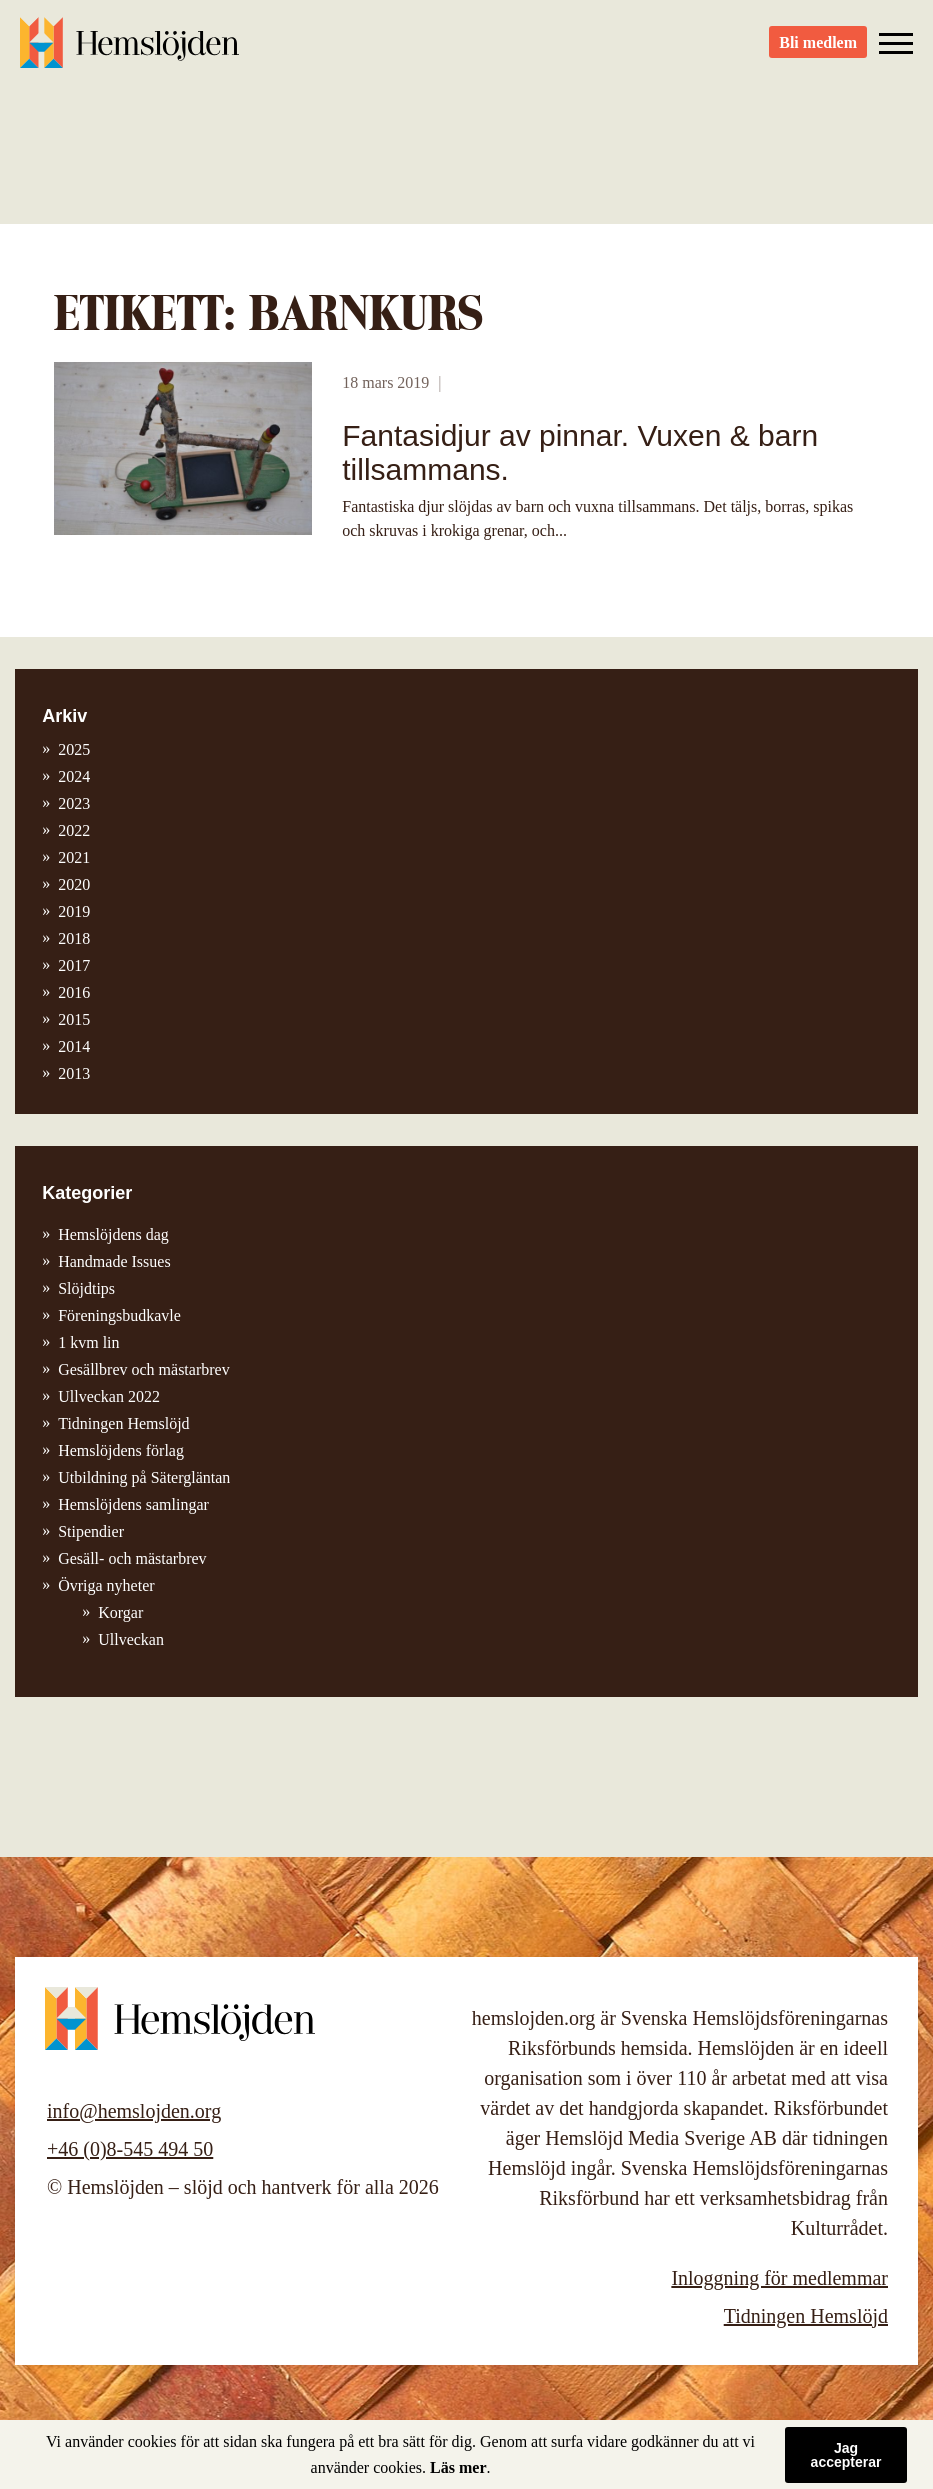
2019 (74, 911)
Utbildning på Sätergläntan (144, 1477)
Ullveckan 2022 (109, 1396)
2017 (74, 965)
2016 (74, 992)
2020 (74, 884)
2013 (74, 1073)
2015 (74, 1019)
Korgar (120, 1612)
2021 (74, 857)
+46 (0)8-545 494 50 (130, 2149)
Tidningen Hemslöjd (123, 1423)
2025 (74, 749)
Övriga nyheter (106, 1585)
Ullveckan (131, 1639)
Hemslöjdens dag (113, 1234)
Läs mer (458, 2467)
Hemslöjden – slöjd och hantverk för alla (130, 50)
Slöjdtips (86, 1288)
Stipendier (91, 1531)
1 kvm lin (88, 1342)
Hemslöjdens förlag (121, 1450)
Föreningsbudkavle (119, 1315)
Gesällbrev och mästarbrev (143, 1369)
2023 (74, 803)
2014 (74, 1046)
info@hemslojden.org (134, 2111)
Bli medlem (818, 50)
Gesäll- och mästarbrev (132, 1558)
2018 (74, 938)
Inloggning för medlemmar (779, 2278)
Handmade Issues (114, 1261)
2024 (74, 776)
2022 (74, 830)
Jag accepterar (846, 2455)
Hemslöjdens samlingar (133, 1504)
